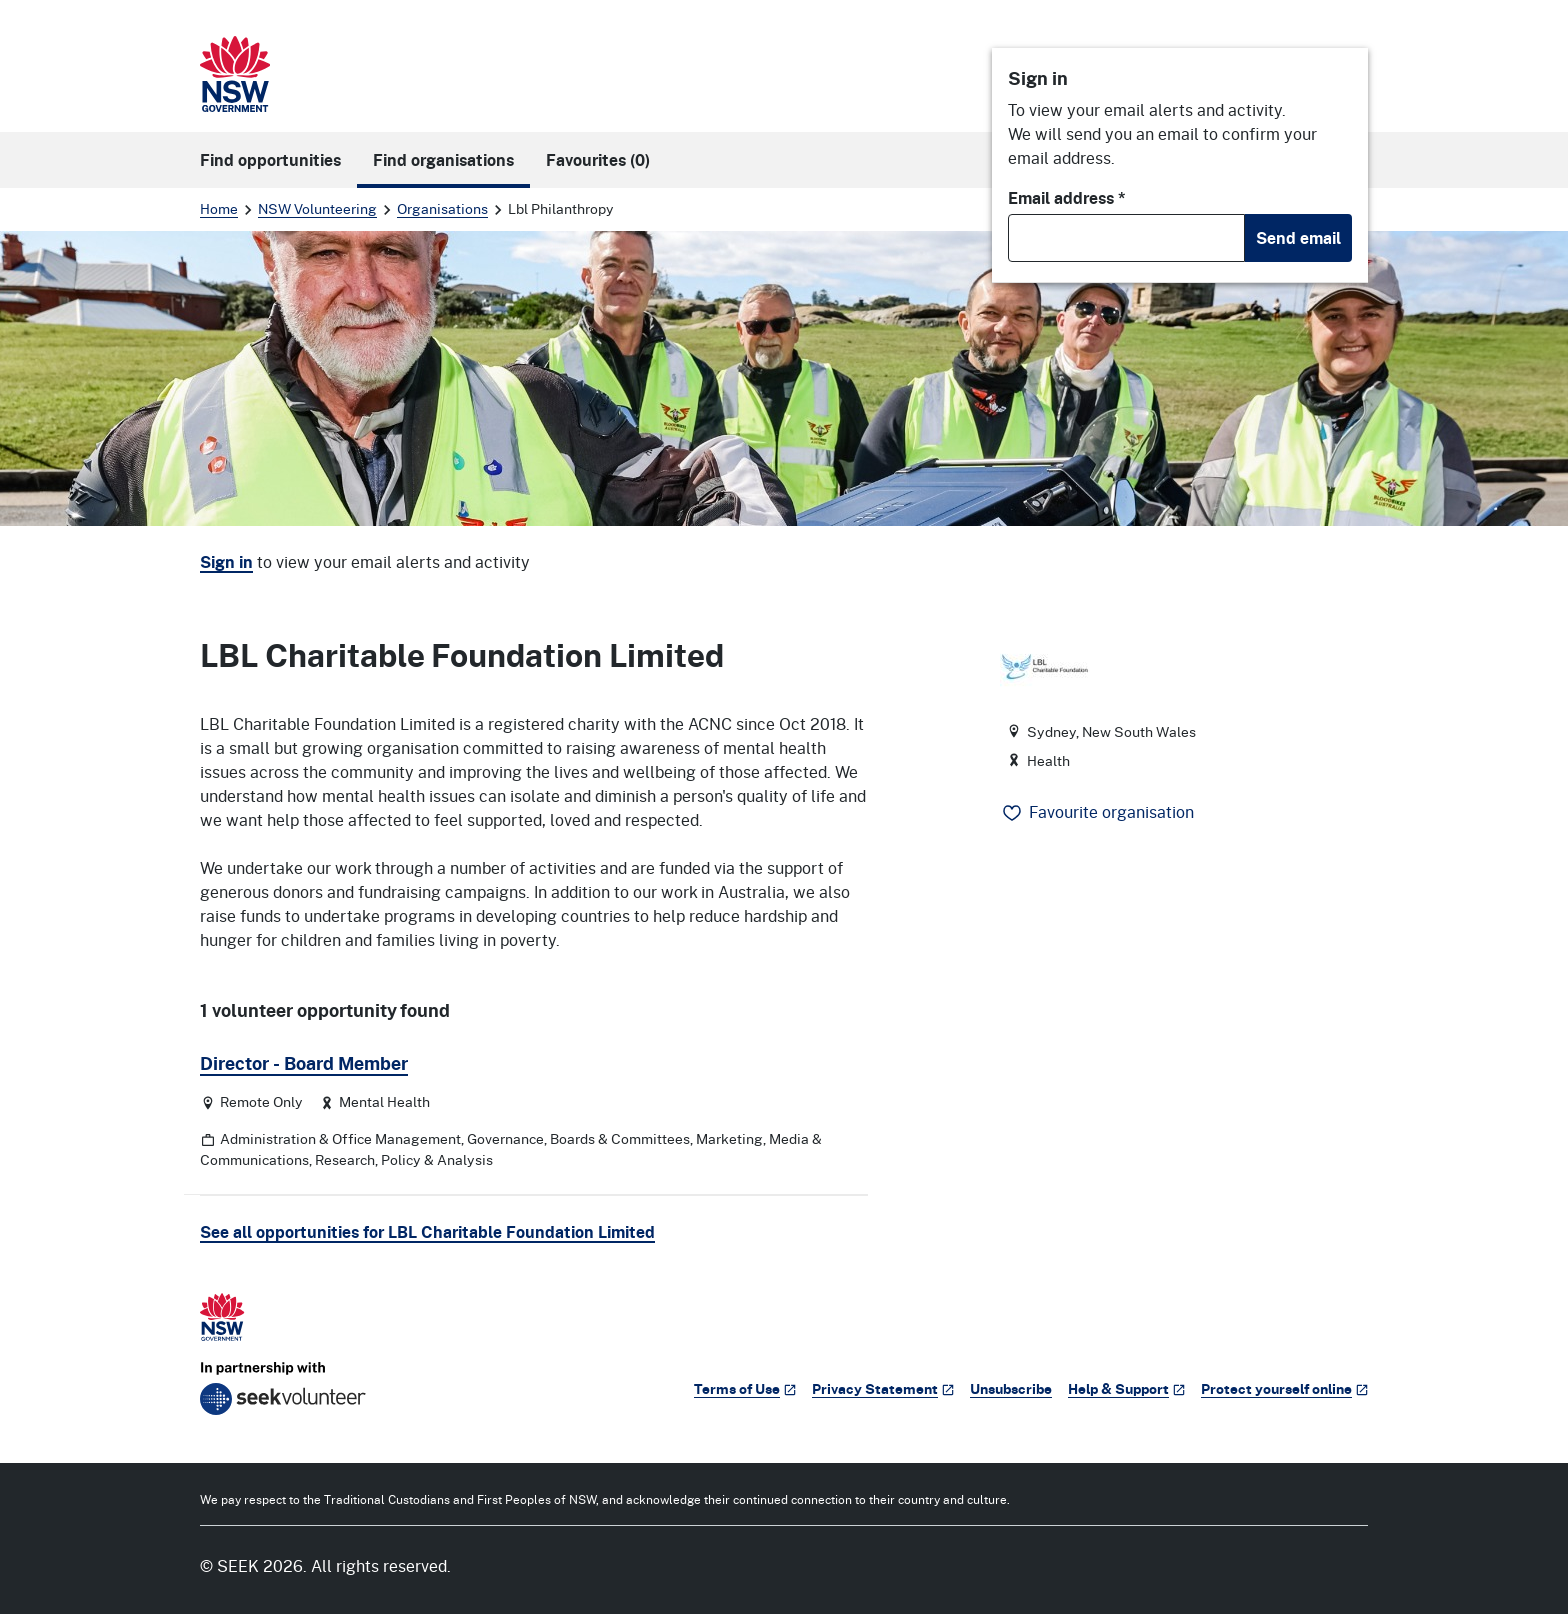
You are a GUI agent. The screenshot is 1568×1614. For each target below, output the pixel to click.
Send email (1298, 238)
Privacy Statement (883, 1388)
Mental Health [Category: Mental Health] (384, 1101)
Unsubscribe (1011, 1388)
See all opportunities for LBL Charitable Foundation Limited (427, 1232)
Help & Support (1126, 1388)
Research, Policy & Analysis (404, 1159)
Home (219, 208)
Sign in (226, 562)
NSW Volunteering (317, 208)
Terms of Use (745, 1388)
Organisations (442, 208)
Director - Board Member (304, 1063)
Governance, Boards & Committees (578, 1138)
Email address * (1067, 198)
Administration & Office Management (340, 1138)
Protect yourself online (1284, 1388)
